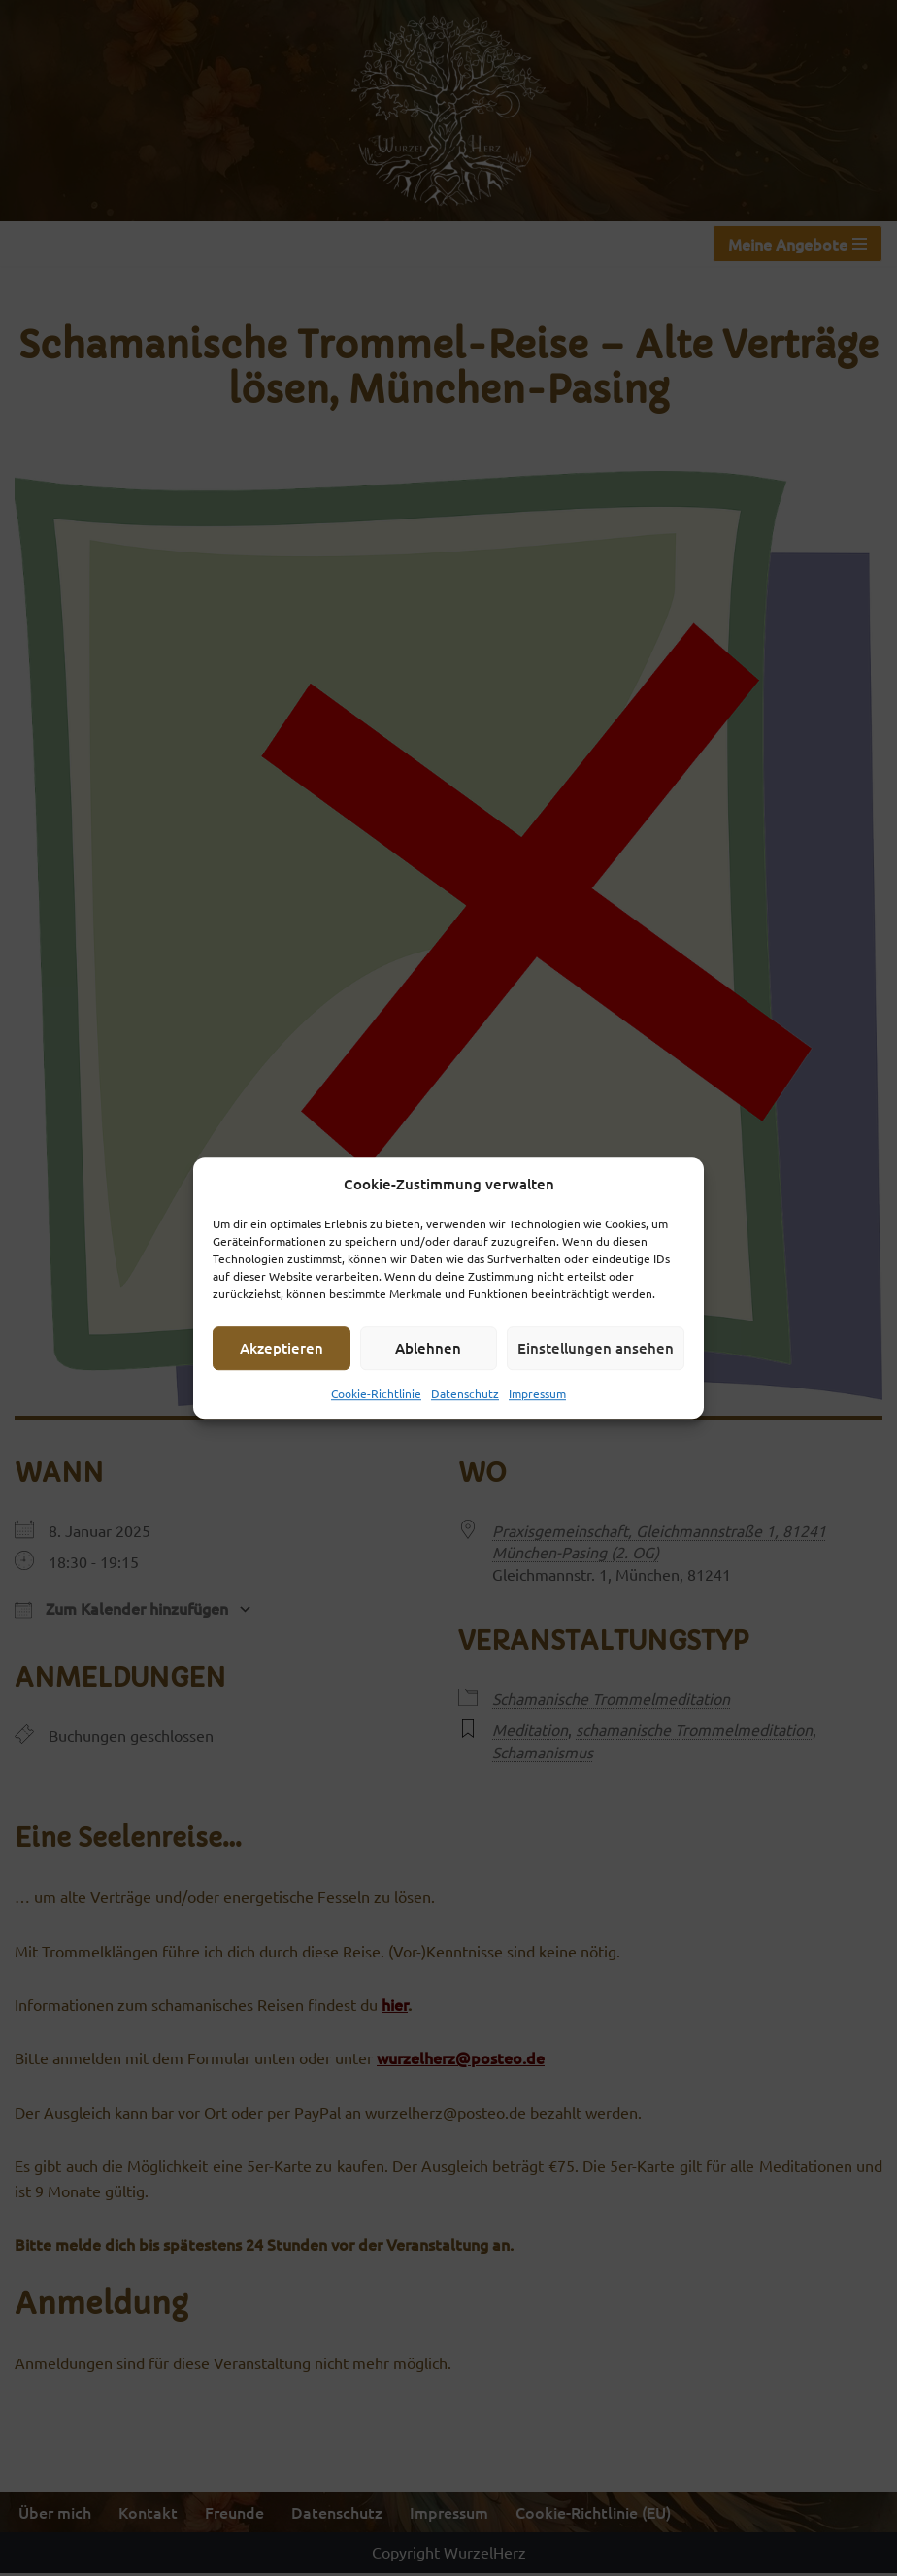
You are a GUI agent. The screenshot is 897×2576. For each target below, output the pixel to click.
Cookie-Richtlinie (376, 1393)
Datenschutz (465, 1393)
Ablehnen (428, 1347)
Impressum (537, 1393)
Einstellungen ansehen (595, 1347)
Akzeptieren (281, 1347)
